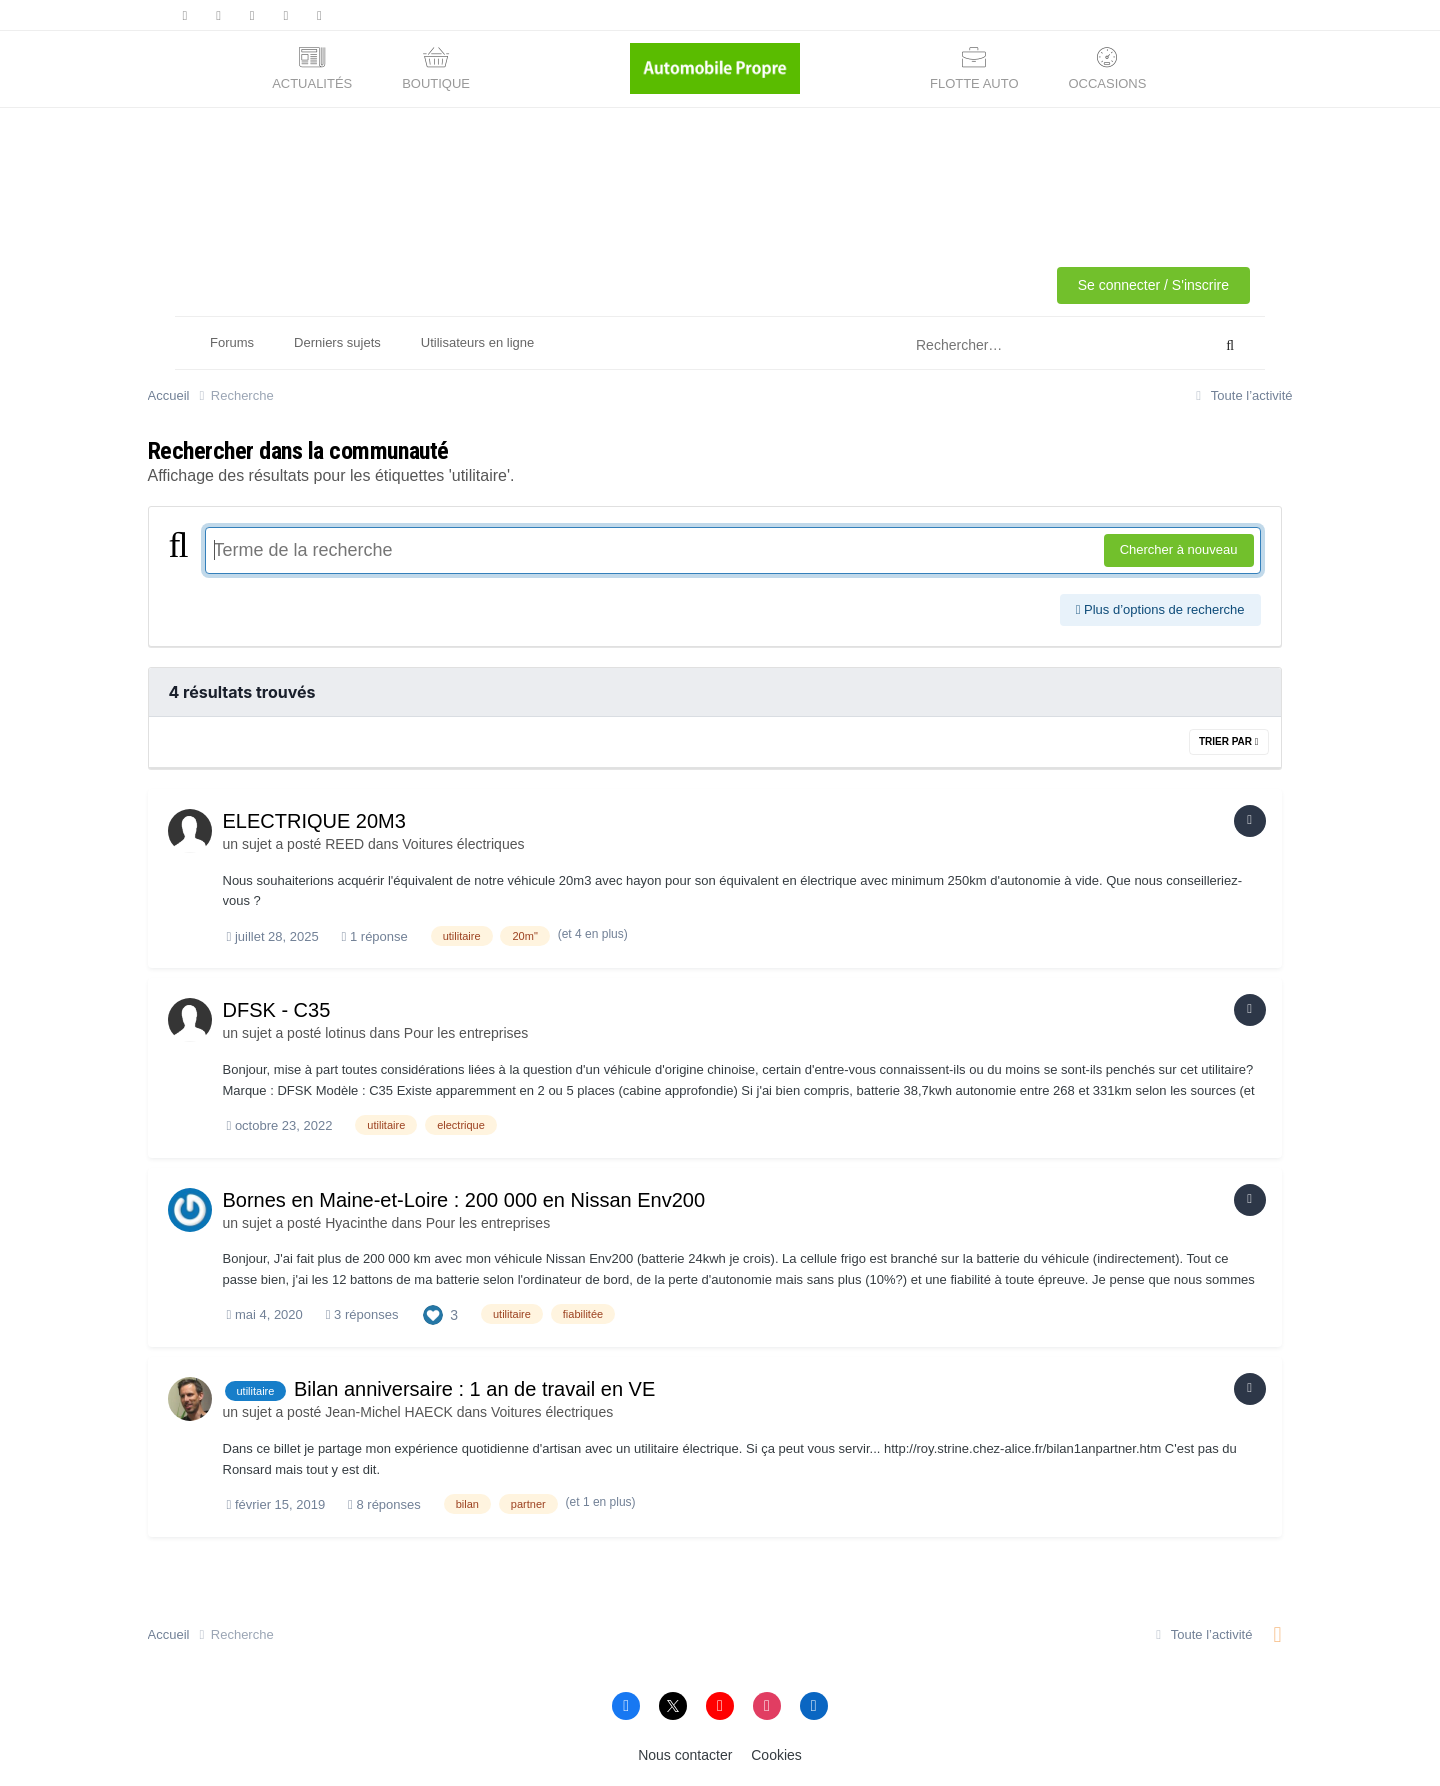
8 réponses (384, 1504)
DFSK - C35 (277, 1010)
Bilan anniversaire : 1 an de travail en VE (474, 1389)
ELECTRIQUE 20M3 (314, 821)
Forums (232, 342)
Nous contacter (685, 1755)
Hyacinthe (356, 1223)
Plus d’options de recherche (1160, 609)
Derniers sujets (337, 342)
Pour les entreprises (466, 1033)
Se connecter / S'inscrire (1153, 285)
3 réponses (362, 1314)
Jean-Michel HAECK (389, 1412)
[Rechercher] (1035, 346)
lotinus (345, 1033)
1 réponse (375, 936)
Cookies (776, 1755)
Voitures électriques (463, 844)
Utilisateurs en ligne (477, 342)
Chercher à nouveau (1179, 549)
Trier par (1229, 741)
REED (344, 844)
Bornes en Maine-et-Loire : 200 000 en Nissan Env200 (464, 1200)
